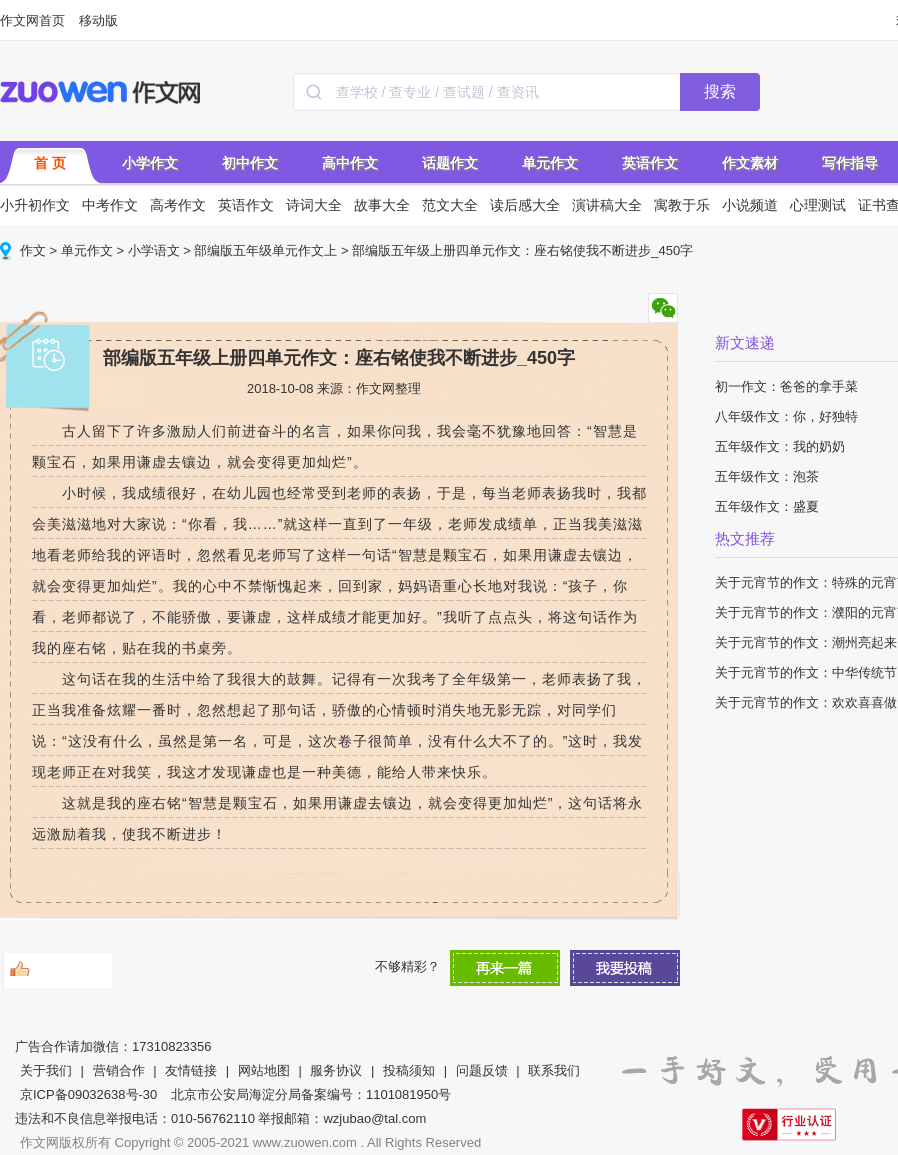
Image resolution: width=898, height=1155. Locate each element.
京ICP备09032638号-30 (88, 1094)
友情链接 (191, 1070)
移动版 (98, 20)
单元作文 (550, 163)
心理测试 (818, 205)
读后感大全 (525, 205)
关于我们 (46, 1070)
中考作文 (110, 205)
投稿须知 (409, 1070)
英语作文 (650, 163)
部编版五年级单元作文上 (265, 250)
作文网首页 (32, 20)
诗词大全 (314, 205)
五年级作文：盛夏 (767, 506)
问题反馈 (482, 1070)
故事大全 (382, 205)
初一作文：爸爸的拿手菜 (786, 386)
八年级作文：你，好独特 (786, 416)
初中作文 (250, 163)
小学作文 (150, 163)
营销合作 (119, 1070)
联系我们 (554, 1070)
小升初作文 (35, 205)
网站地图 (264, 1070)
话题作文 (450, 163)
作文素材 (750, 163)
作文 (33, 250)
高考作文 (178, 205)
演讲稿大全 (607, 205)
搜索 (720, 91)
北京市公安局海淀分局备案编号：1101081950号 (311, 1094)
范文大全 (450, 205)
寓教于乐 (682, 205)
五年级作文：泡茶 (767, 476)
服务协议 (336, 1070)
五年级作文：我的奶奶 (780, 446)
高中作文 (350, 163)
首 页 (50, 163)
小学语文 (154, 250)
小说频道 (750, 205)
